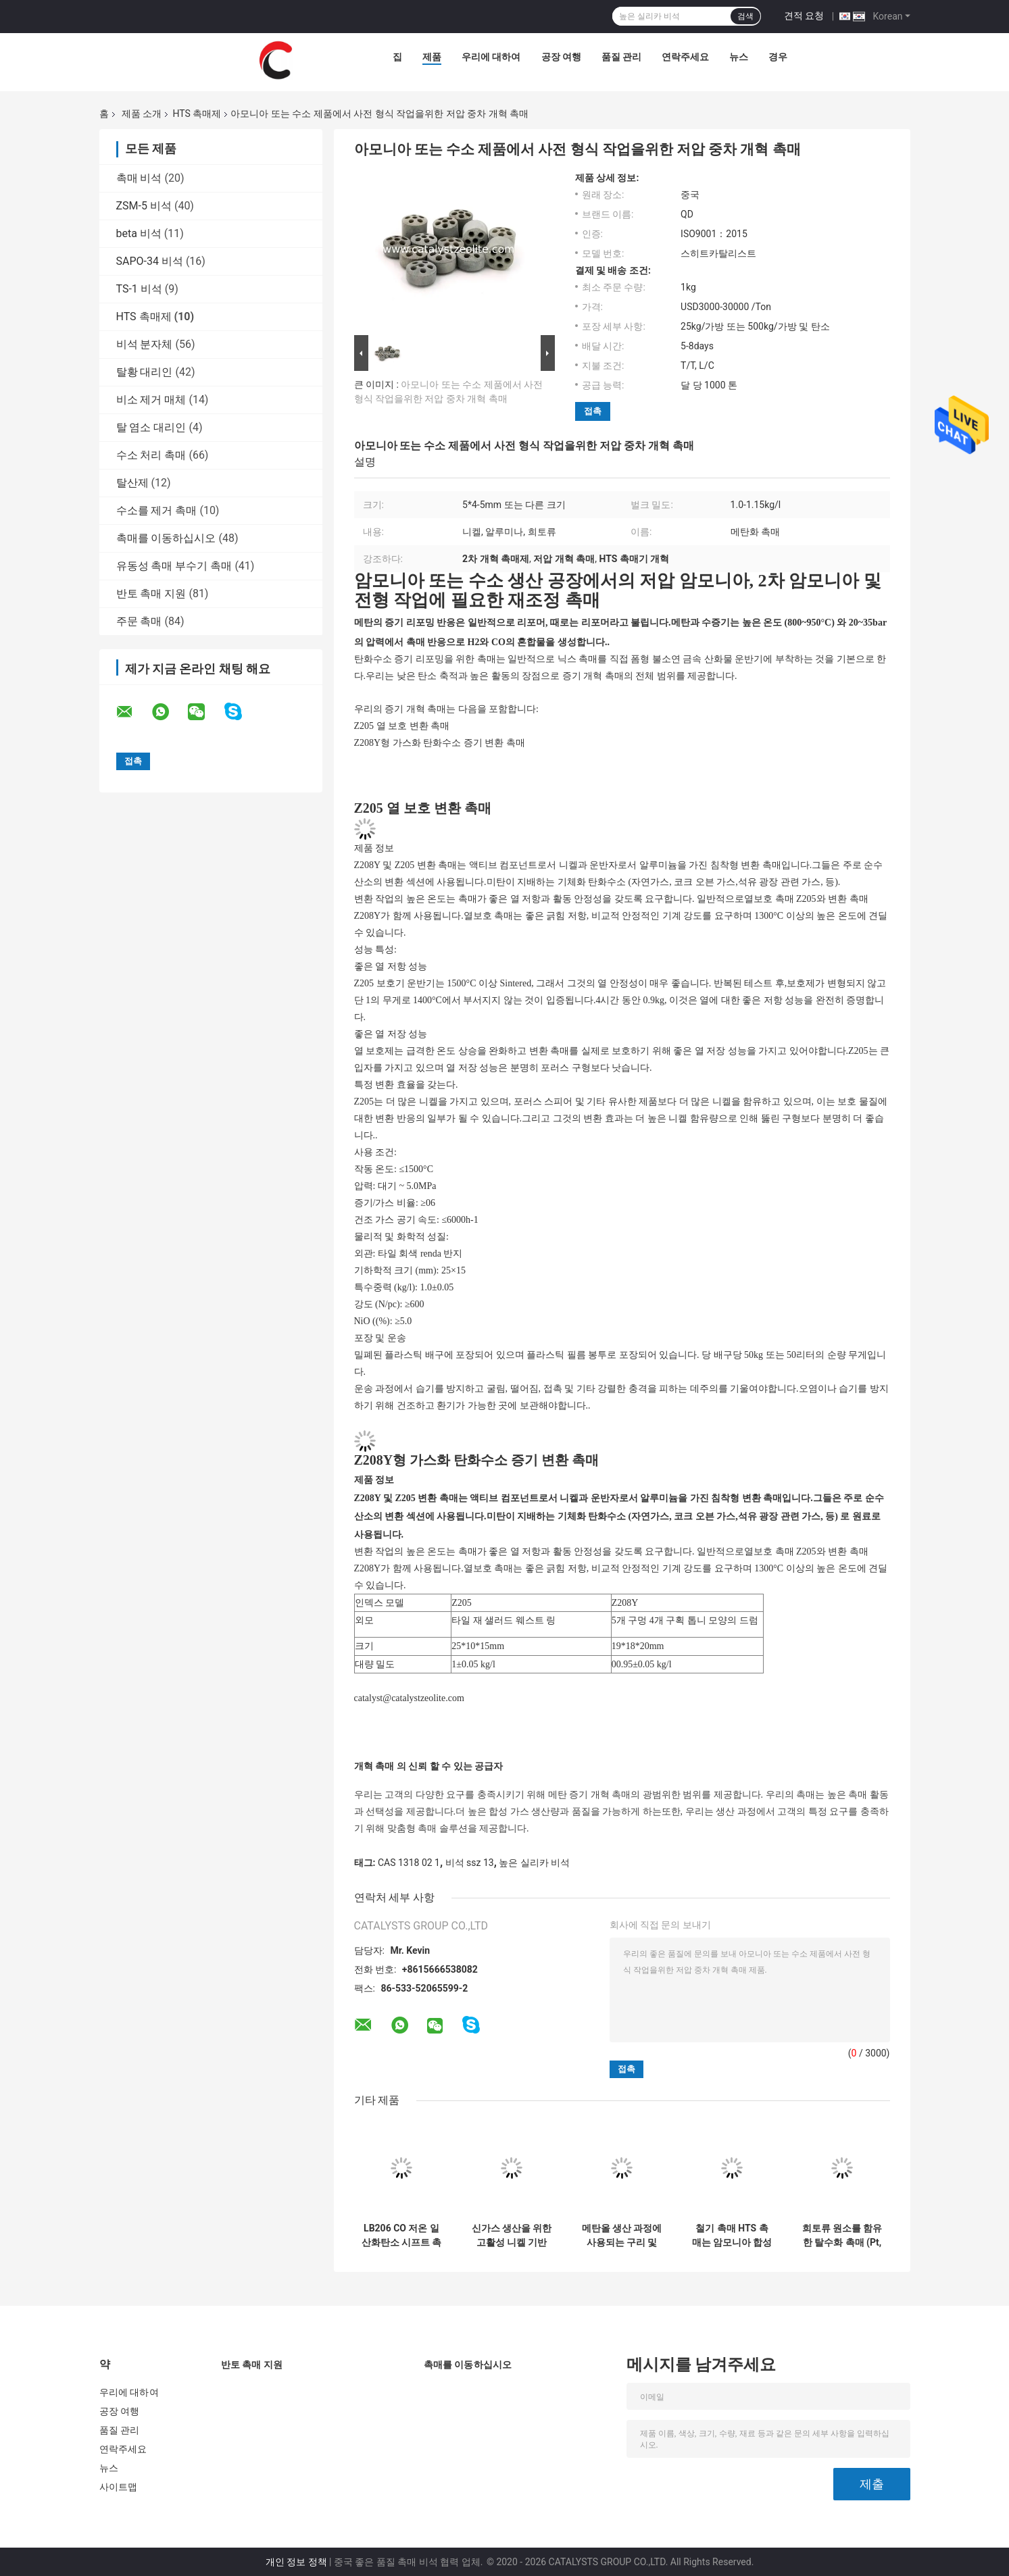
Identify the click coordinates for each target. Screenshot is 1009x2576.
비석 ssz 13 (469, 1862)
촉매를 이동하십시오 (166, 538)
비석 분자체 (144, 344)
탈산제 (132, 482)
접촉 (592, 411)
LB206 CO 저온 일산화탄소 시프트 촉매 (402, 2235)
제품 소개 (142, 113)
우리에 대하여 (491, 56)
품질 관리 (621, 56)
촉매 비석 (139, 178)
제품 (431, 56)
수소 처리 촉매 (151, 455)
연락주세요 (685, 56)
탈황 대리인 (144, 371)
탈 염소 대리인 (151, 427)
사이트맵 (118, 2486)
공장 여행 (561, 56)
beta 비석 (139, 233)
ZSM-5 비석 (144, 205)
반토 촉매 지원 (151, 593)
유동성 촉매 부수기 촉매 (174, 565)
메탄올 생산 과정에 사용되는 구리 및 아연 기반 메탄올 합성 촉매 (622, 2235)
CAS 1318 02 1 (409, 1862)
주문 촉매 (139, 621)
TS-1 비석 (139, 288)
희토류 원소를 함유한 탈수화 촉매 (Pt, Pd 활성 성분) (842, 2235)
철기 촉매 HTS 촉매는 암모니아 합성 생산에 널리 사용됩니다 (732, 2235)
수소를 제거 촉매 (156, 510)
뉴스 (738, 56)
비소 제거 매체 (151, 399)
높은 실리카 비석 (534, 1862)
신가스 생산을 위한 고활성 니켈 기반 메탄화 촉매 (512, 2235)
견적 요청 (804, 15)
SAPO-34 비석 (149, 261)
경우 (777, 56)
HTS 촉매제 (196, 113)
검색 (745, 16)
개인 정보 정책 (296, 2561)
